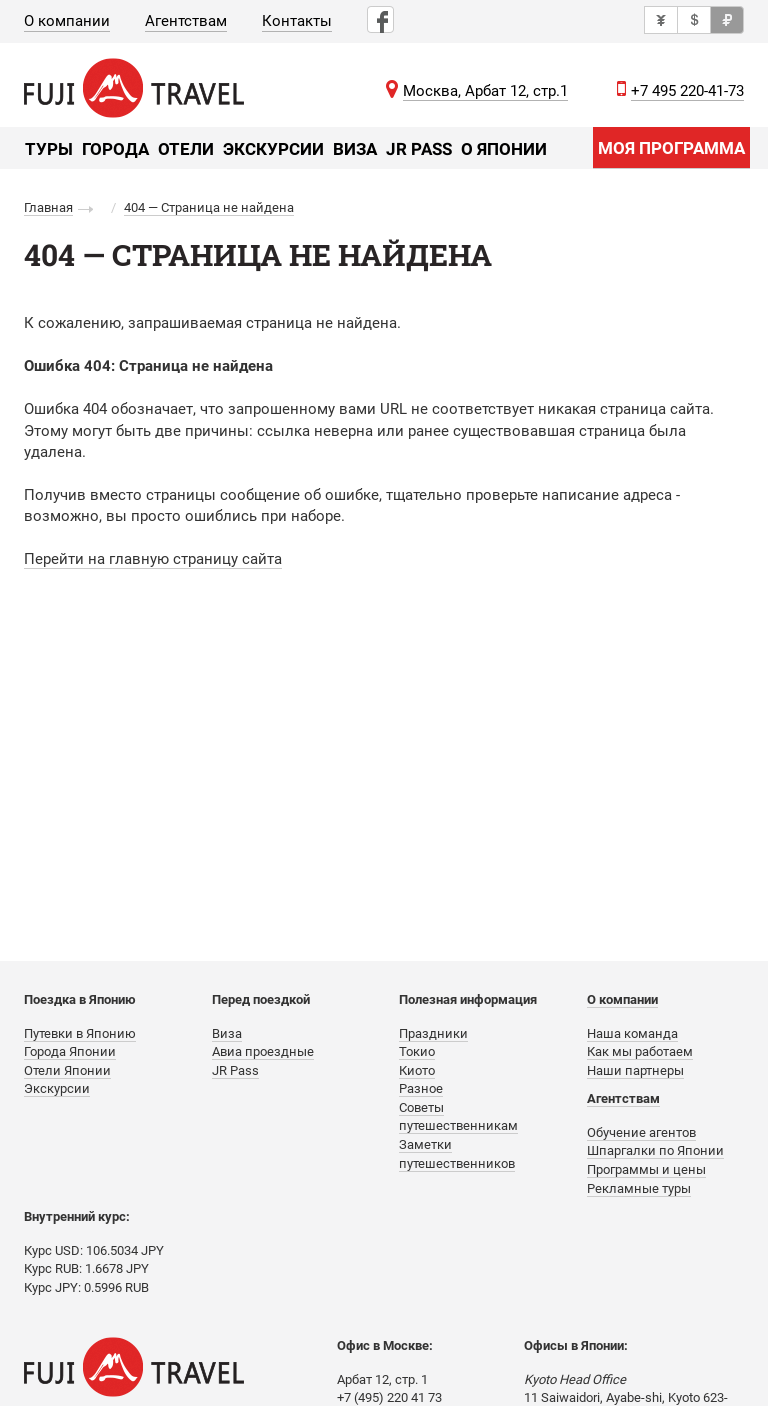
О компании (67, 21)
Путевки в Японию (80, 1033)
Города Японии (70, 1051)
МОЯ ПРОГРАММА (671, 148)
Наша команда (632, 1033)
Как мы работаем (640, 1051)
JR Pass (419, 149)
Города (115, 149)
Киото (417, 1070)
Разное (421, 1088)
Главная (48, 207)
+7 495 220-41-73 (687, 91)
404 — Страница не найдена (209, 207)
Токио (417, 1051)
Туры (49, 149)
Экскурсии (273, 149)
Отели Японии (67, 1070)
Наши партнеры (635, 1070)
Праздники (433, 1033)
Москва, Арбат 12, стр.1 (485, 91)
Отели (186, 149)
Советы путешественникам (458, 1117)
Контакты (297, 21)
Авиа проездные (263, 1051)
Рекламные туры (639, 1188)
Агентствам (186, 21)
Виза (355, 149)
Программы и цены (646, 1169)
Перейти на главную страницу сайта (153, 559)
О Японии (504, 149)
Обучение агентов (641, 1132)
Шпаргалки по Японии (655, 1150)
